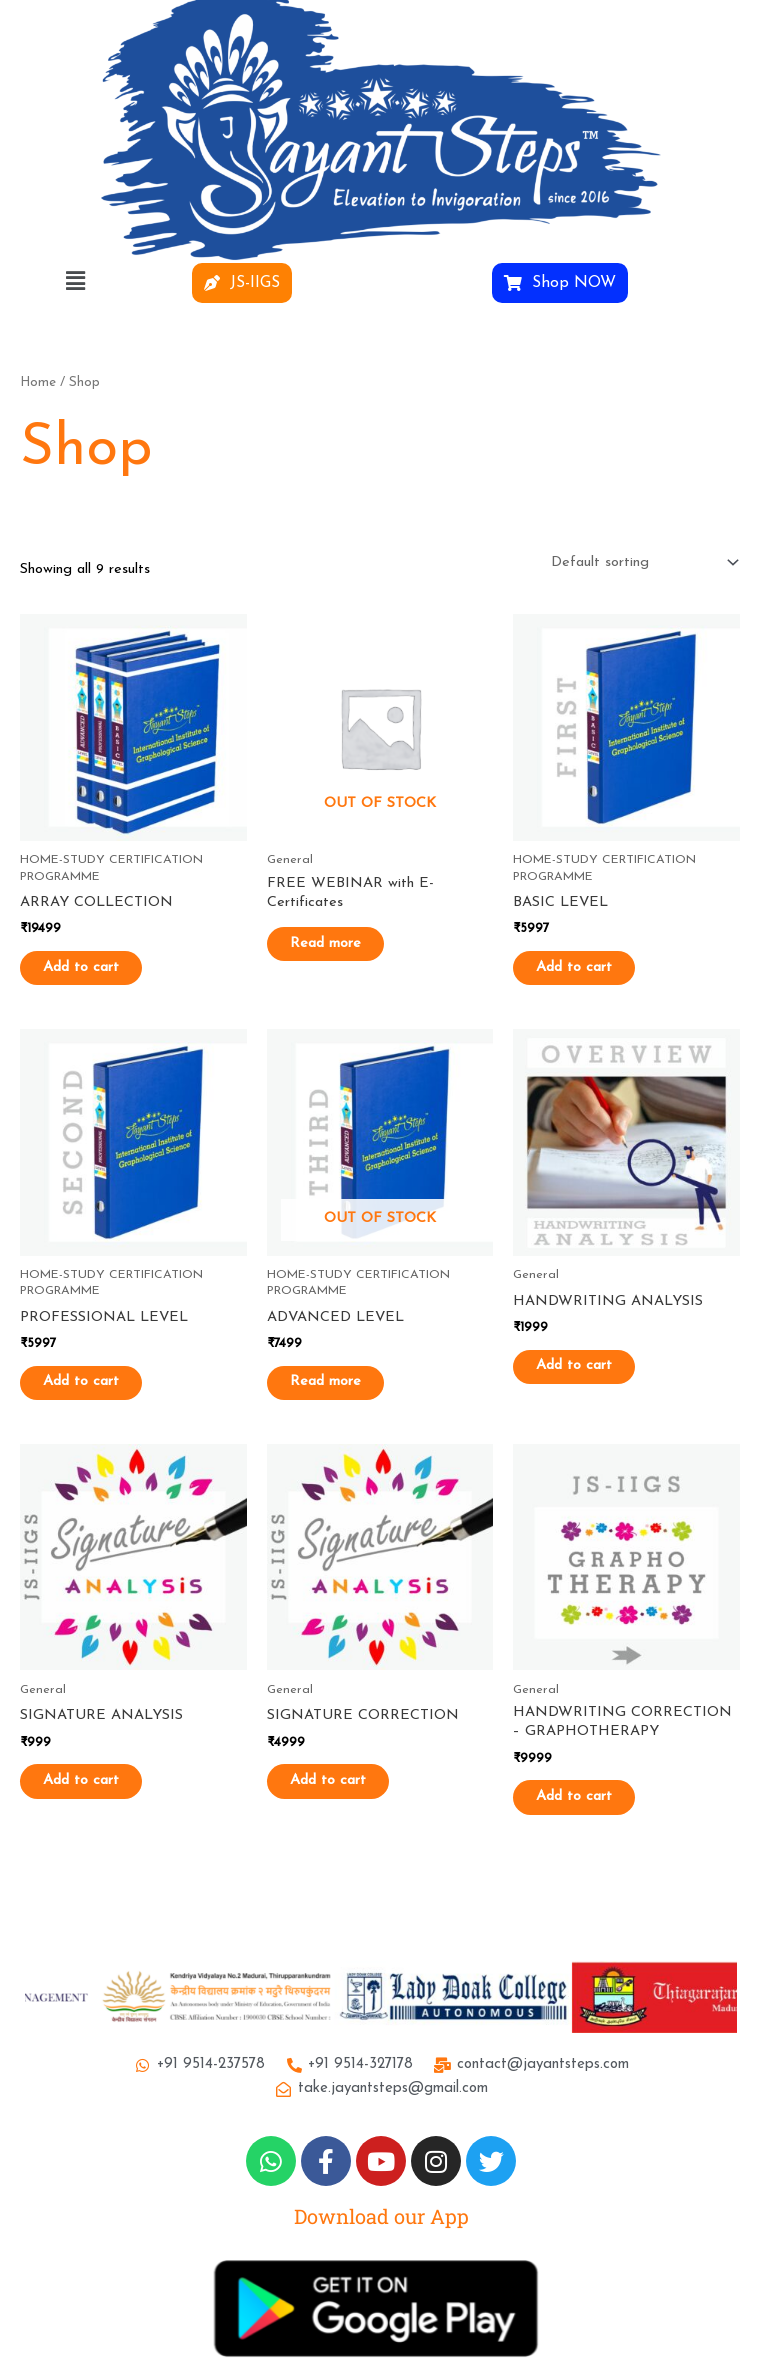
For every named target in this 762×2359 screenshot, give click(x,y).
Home (38, 382)
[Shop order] (640, 563)
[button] (75, 283)
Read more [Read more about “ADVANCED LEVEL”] (342, 1383)
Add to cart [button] (98, 967)
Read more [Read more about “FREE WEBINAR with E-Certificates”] (342, 943)
